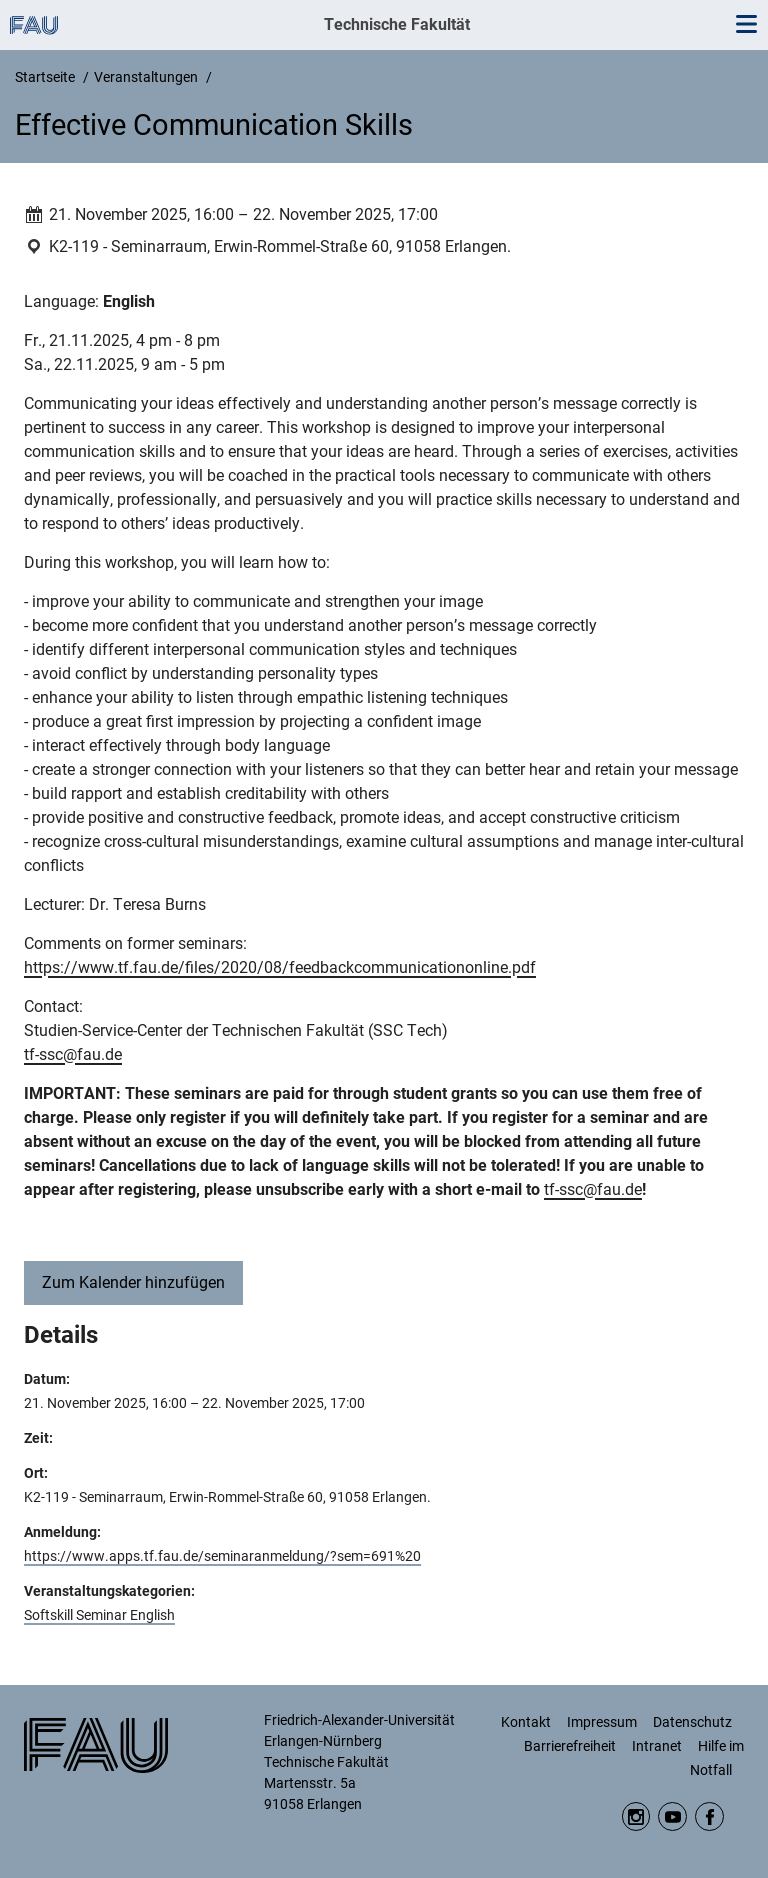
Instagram (636, 1816)
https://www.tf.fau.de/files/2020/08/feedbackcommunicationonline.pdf (280, 967)
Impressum (602, 1722)
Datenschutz (692, 1722)
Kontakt (526, 1722)
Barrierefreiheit (570, 1746)
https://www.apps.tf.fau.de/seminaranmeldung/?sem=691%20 (222, 1556)
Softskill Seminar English (99, 1615)
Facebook (709, 1816)
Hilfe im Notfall (717, 1758)
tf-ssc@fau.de (73, 1054)
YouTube (672, 1816)
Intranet (657, 1746)
